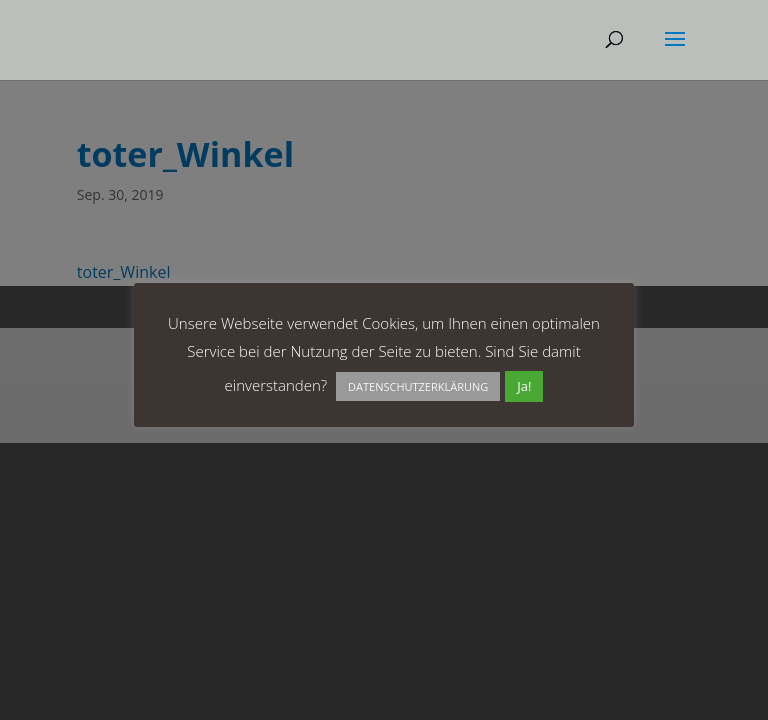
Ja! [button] (524, 386)
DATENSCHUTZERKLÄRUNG (418, 386)
